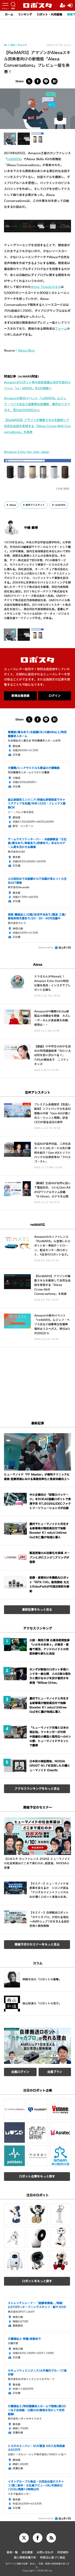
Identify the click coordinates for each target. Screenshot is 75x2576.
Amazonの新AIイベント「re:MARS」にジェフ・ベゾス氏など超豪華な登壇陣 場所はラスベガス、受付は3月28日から (37, 404)
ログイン (55, 695)
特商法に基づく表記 (52, 2557)
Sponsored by (45, 947)
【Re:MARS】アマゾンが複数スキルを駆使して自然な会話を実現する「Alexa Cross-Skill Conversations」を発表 (37, 426)
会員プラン (54, 2072)
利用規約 (62, 2552)
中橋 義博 (31, 527)
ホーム (9, 14)
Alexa (12, 505)
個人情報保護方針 (25, 2557)
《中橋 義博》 (63, 488)
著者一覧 (12, 2552)
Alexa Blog (26, 350)
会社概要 (27, 2552)
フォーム (61, 328)
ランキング (25, 14)
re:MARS (13, 159)
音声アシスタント (35, 505)
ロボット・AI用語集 (49, 14)
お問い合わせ (45, 2552)
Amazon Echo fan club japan (26, 452)
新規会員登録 (20, 695)
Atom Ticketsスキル (46, 287)
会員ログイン (20, 2072)
